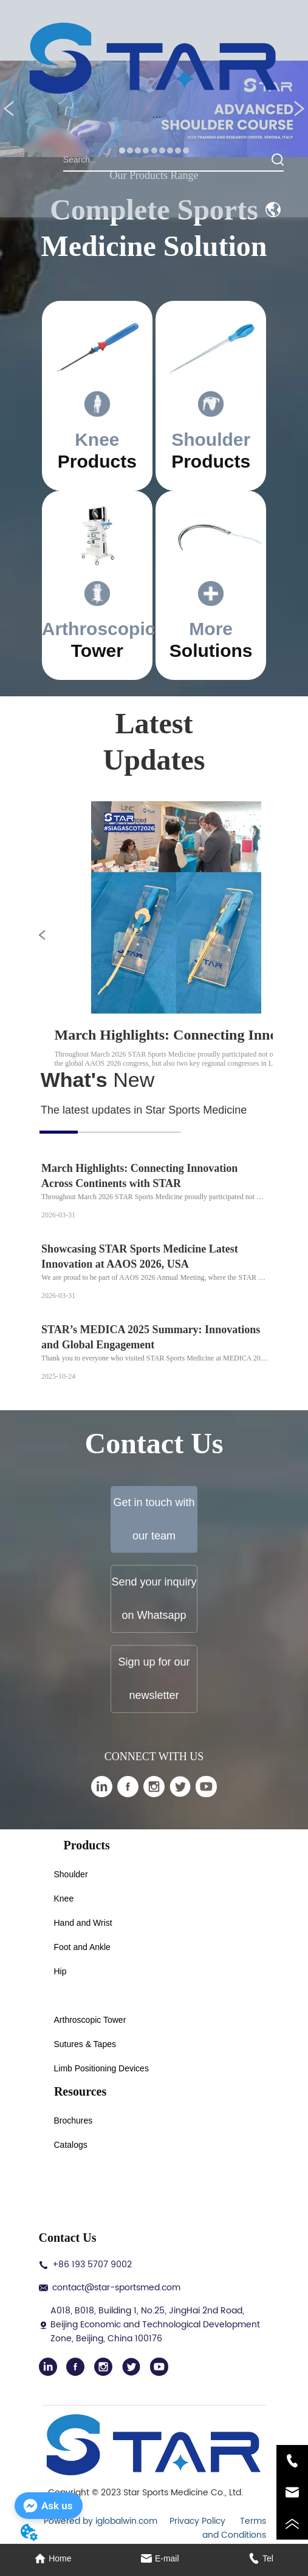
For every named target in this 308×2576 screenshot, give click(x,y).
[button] (157, 116)
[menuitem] (157, 117)
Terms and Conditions (234, 2528)
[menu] (157, 117)
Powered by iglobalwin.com (100, 2521)
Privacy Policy (198, 2521)
